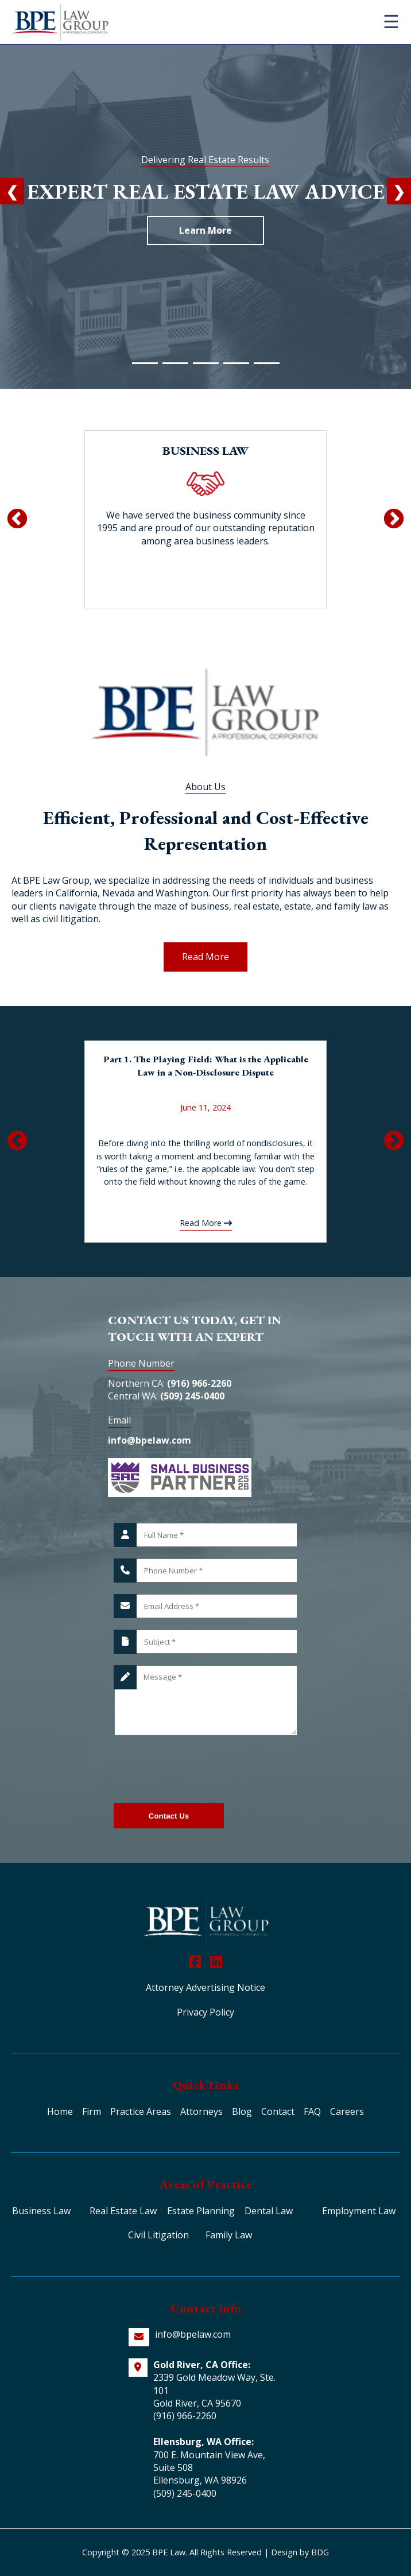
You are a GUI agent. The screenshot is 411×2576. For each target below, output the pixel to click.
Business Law (41, 2210)
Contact (277, 2111)
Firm (91, 2111)
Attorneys (201, 2111)
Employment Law (359, 2210)
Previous (17, 519)
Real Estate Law (123, 2210)
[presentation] (201, 1769)
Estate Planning (201, 2210)
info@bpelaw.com (149, 1440)
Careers (347, 2111)
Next (393, 519)
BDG (320, 2552)
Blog (242, 2111)
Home (60, 2111)
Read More (205, 956)
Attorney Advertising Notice (205, 1987)
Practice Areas (140, 2111)
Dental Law (269, 2210)
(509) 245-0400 (192, 1396)
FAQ (312, 2111)
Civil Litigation (158, 2235)
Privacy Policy (205, 2012)
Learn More (205, 230)
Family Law (229, 2235)
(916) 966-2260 (199, 1383)
